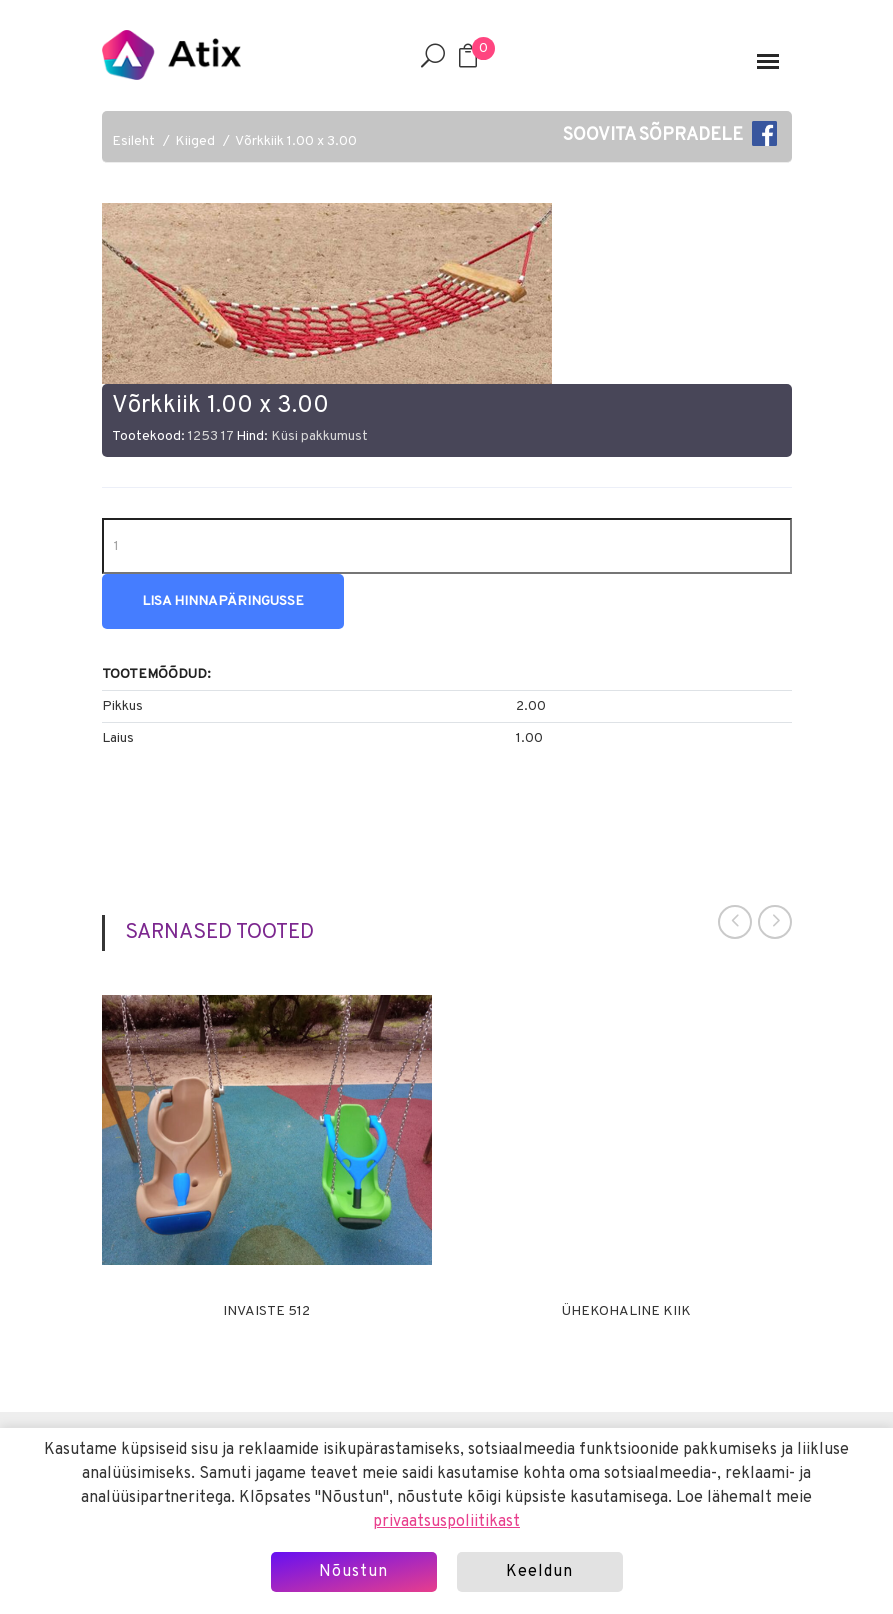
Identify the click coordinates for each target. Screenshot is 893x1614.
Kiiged (195, 141)
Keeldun (539, 1572)
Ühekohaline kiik (626, 1312)
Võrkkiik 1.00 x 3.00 (296, 141)
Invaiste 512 (266, 1312)
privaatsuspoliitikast (446, 1522)
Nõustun (353, 1572)
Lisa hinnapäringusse (223, 601)
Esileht (133, 141)
